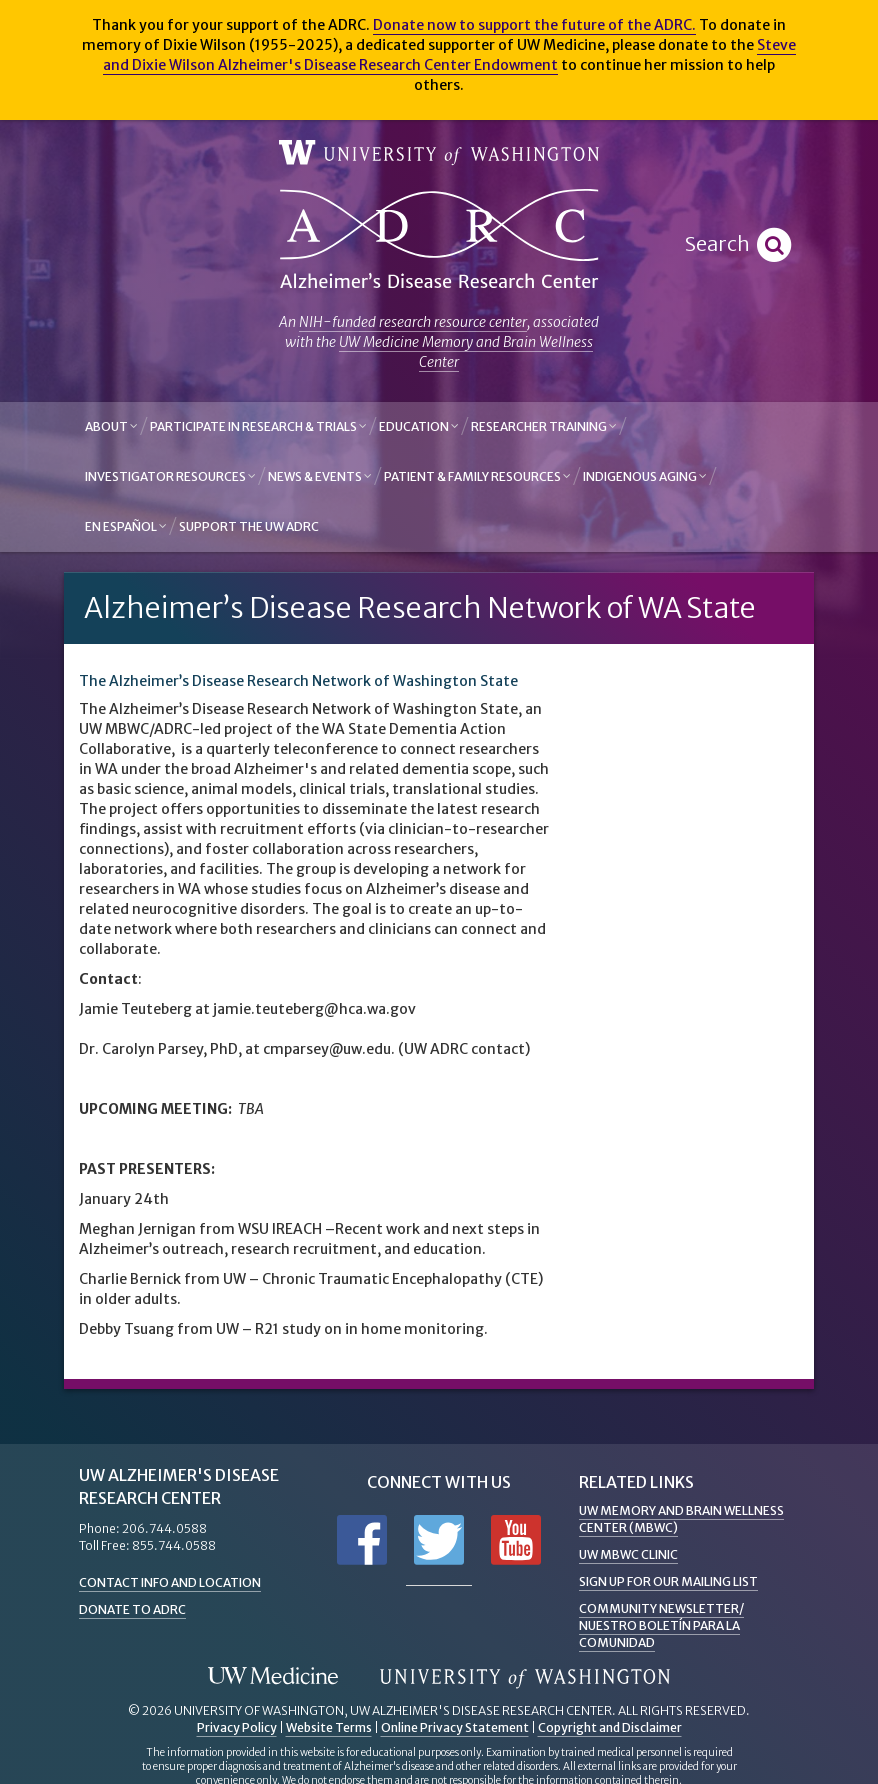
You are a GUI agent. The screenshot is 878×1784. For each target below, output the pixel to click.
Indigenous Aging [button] (645, 476)
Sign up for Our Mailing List (668, 1581)
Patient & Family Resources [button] (477, 476)
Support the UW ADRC (249, 526)
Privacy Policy (237, 1727)
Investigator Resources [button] (170, 476)
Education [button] (419, 426)
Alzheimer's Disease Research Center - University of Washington (439, 239)
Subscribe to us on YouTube (516, 1540)
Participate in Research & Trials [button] (258, 426)
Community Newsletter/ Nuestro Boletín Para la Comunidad (661, 1625)
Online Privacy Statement (455, 1727)
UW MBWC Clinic (628, 1554)
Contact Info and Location (170, 1582)
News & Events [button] (320, 476)
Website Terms (329, 1727)
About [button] (111, 426)
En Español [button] (126, 526)
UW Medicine (273, 1677)
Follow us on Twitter (439, 1540)
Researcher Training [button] (544, 426)
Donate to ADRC (132, 1609)
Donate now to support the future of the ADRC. (534, 25)
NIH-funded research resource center (413, 322)
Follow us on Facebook (362, 1540)
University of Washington (439, 153)
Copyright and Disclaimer (610, 1727)
